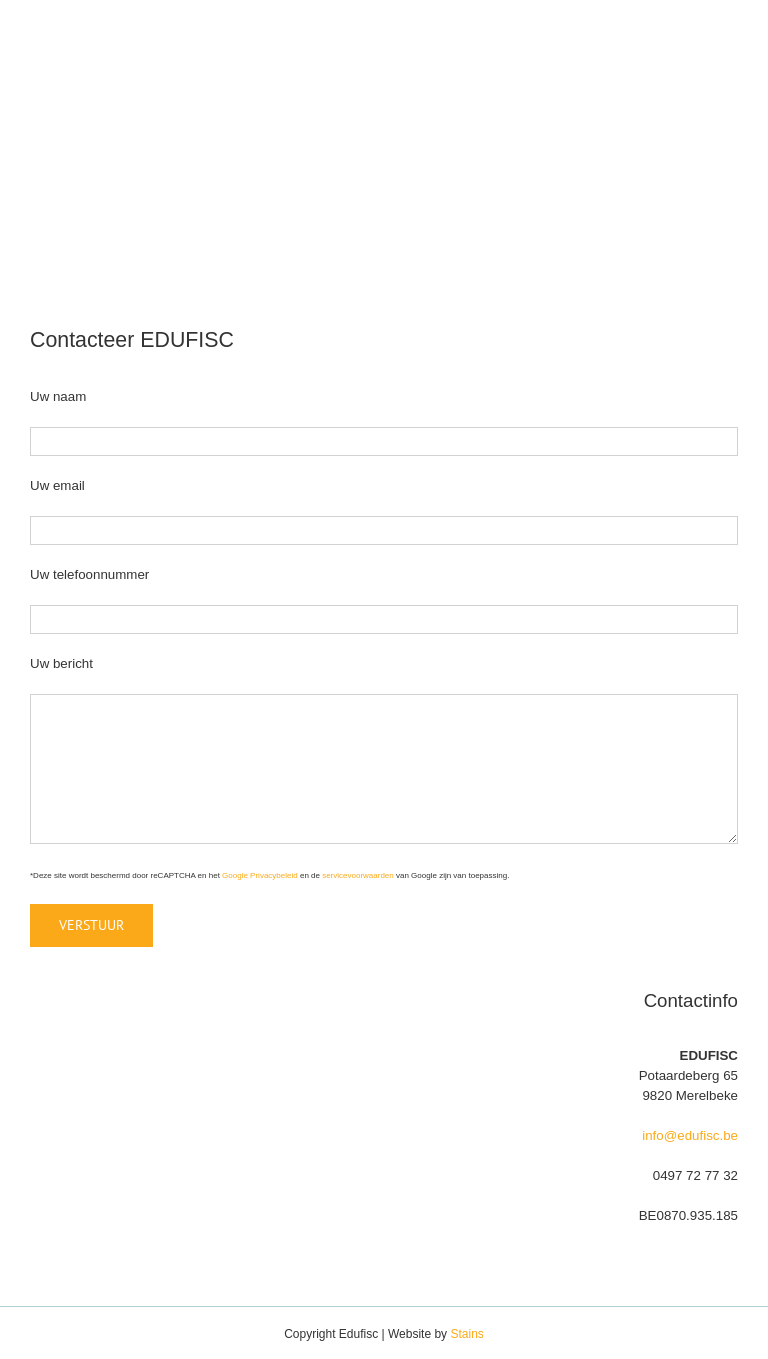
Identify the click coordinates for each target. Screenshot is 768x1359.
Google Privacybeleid (260, 875)
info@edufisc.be (690, 1135)
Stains (466, 1334)
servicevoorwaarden (358, 875)
